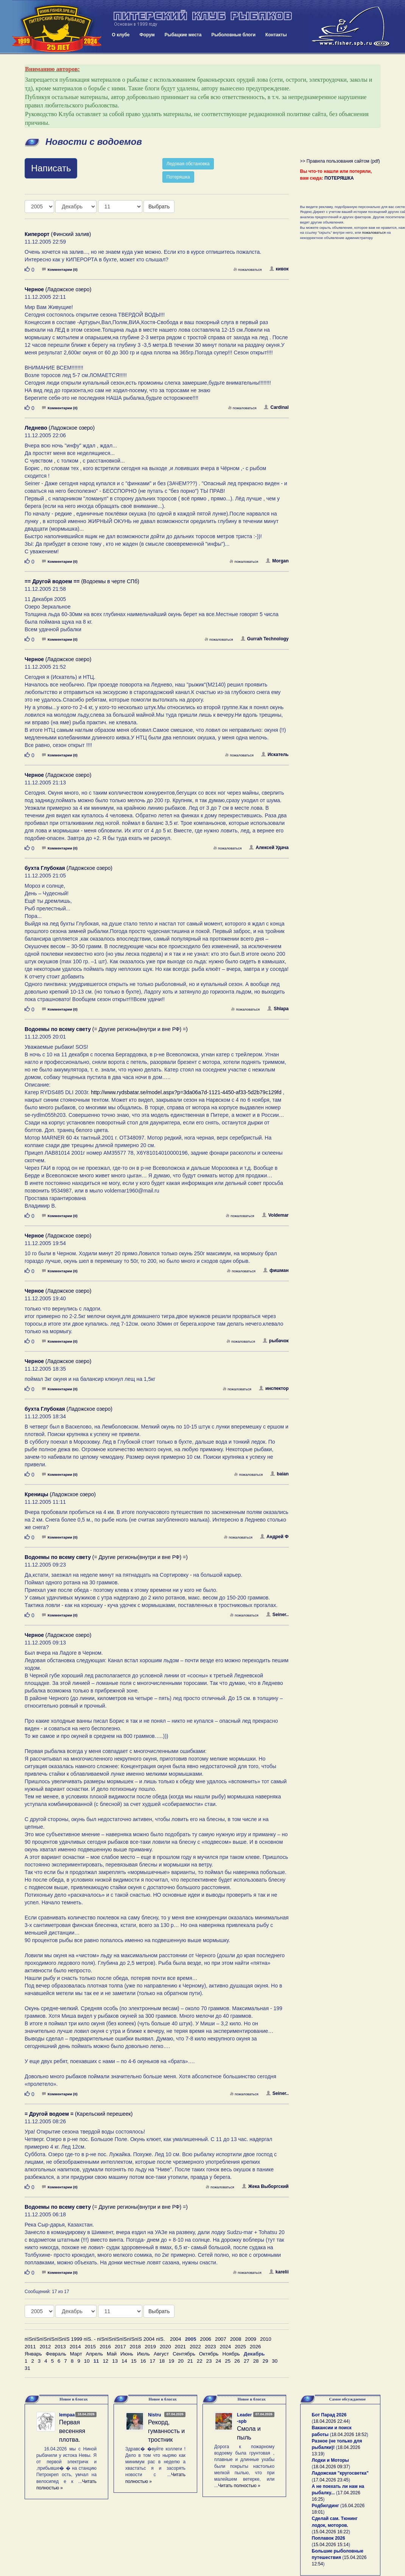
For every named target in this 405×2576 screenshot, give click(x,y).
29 (265, 2361)
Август (161, 2354)
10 (87, 2361)
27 (246, 2361)
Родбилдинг (325, 2505)
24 (218, 2361)
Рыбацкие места (183, 34)
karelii (279, 2272)
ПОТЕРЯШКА (339, 178)
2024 (225, 2346)
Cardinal (276, 407)
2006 (205, 2339)
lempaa (67, 2415)
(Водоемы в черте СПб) (82, 581)
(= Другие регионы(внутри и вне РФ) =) (106, 1029)
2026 (255, 2346)
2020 (165, 2346)
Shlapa (277, 1008)
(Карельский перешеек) (78, 2114)
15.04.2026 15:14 (331, 2544)
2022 (195, 2346)
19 (171, 2361)
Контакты (276, 34)
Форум (147, 34)
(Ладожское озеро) (58, 289)
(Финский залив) (58, 234)
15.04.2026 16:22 (331, 2531)
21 (190, 2361)
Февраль (56, 2354)
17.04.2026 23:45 (331, 2480)
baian (279, 1474)
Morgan (277, 561)
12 (105, 2361)
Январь (33, 2354)
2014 (75, 2346)
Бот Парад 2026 (329, 2415)
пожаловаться (247, 269)
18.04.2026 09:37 (331, 2466)
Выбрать (159, 206)
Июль (143, 2354)
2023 (210, 2346)
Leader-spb (244, 2418)
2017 (120, 2346)
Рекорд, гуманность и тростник (166, 2431)
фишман (276, 1270)
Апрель (94, 2354)
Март (76, 2354)
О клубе (121, 34)
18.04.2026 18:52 (348, 2434)
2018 (135, 2346)
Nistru (154, 2415)
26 (237, 2361)
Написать (51, 168)
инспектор (274, 1388)
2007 (220, 2339)
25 (228, 2361)
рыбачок (276, 1340)
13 (115, 2361)
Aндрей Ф (274, 1536)
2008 (235, 2339)
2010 (265, 2339)
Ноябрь (231, 2354)
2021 (180, 2346)
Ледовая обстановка (188, 163)
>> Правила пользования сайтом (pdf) (340, 161)
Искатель (275, 754)
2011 (30, 2346)
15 (134, 2361)
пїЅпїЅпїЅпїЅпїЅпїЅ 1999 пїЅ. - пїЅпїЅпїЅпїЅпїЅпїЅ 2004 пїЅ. (95, 2339)
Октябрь (209, 2354)
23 (209, 2361)
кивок (279, 269)
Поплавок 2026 (328, 2538)
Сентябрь (184, 2354)
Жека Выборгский (265, 2186)
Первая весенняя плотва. (72, 2431)
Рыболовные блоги (233, 34)
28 (256, 2361)
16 (143, 2361)
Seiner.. (277, 1614)
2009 (250, 2339)
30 (274, 2361)
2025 (240, 2346)
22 (199, 2361)
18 (162, 2361)
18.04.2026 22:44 (331, 2421)
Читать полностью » (239, 2485)
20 (181, 2361)
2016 (105, 2346)
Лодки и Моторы (330, 2460)
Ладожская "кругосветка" (340, 2473)
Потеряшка (178, 177)
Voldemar (275, 1215)
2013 (60, 2346)
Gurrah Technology (265, 638)
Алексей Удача (268, 847)
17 (153, 2361)
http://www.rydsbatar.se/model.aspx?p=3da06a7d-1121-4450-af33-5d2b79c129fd (186, 1092)
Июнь (126, 2354)
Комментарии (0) (60, 269)
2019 (150, 2346)
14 (124, 2361)
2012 (45, 2346)
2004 (175, 2339)
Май (112, 2354)
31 (27, 2368)
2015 (90, 2346)
